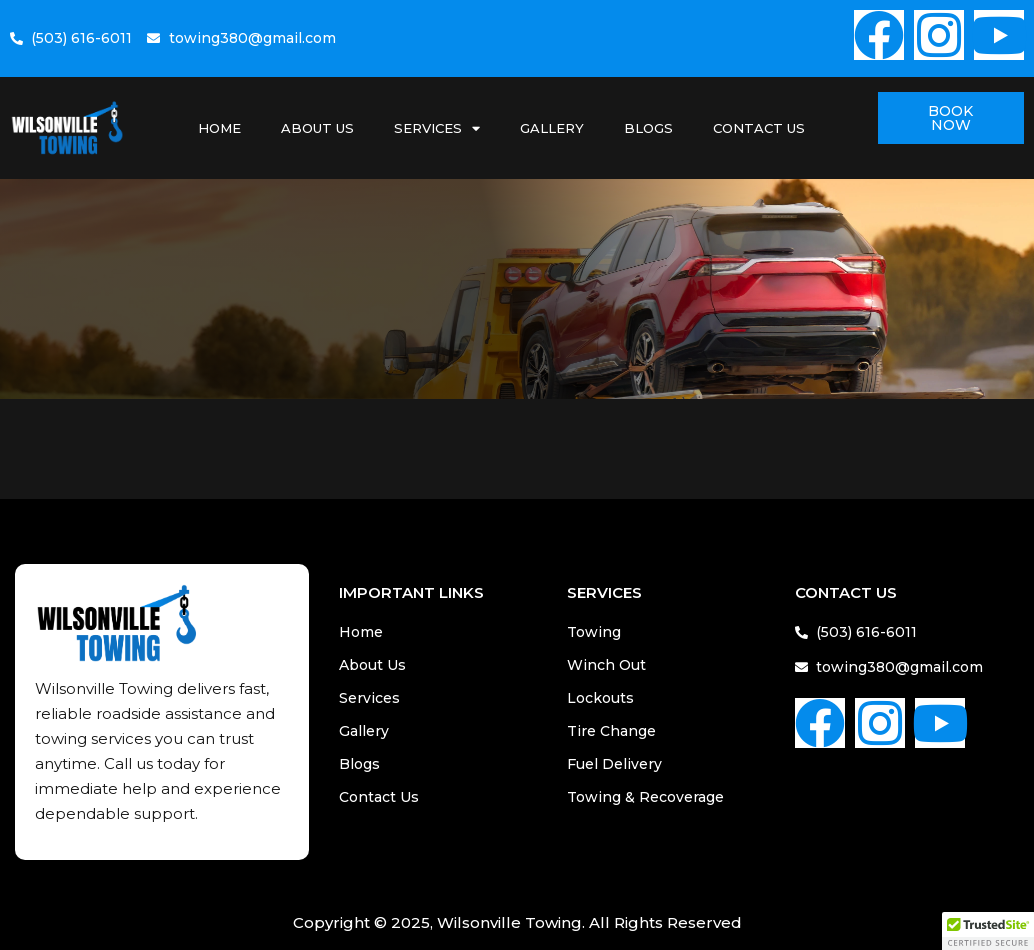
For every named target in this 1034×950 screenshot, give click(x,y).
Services (437, 128)
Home (219, 128)
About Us (317, 128)
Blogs (648, 128)
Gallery (552, 128)
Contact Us (759, 128)
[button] (988, 931)
